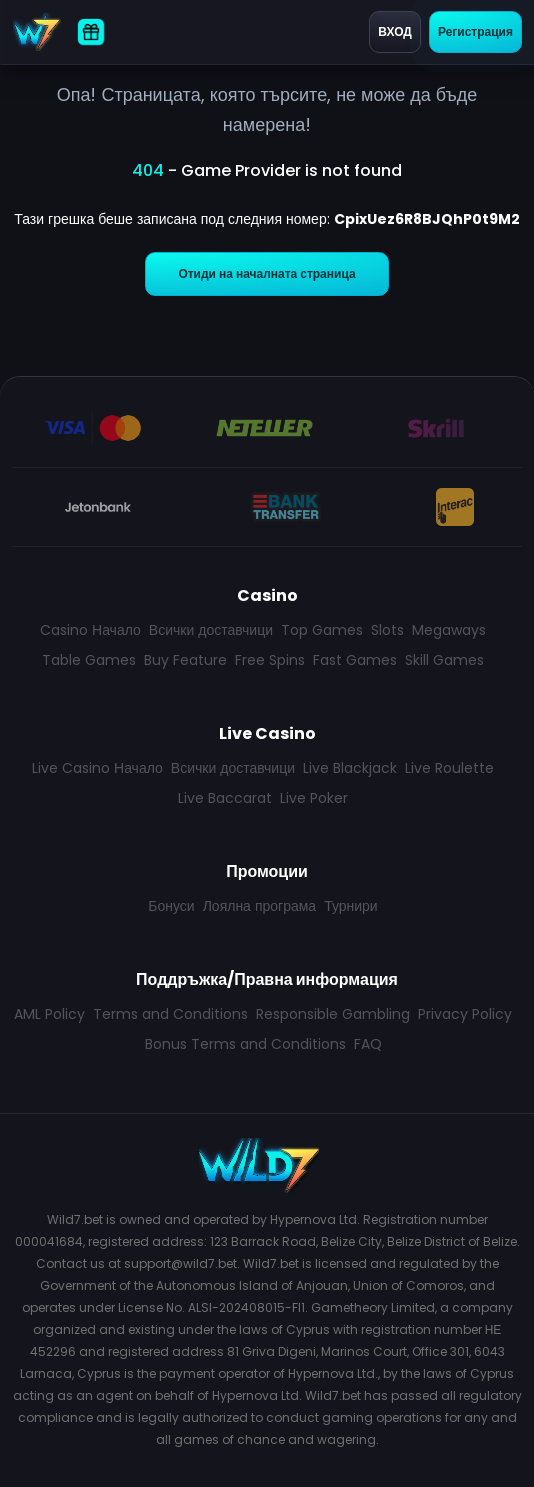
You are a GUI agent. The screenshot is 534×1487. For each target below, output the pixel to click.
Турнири (351, 906)
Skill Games (444, 660)
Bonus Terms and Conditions (245, 1044)
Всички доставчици (211, 630)
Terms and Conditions (170, 1014)
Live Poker (314, 798)
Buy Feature (185, 660)
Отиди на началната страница (266, 273)
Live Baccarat (225, 798)
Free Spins (270, 660)
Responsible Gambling (333, 1014)
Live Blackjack (350, 768)
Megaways (449, 630)
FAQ (368, 1044)
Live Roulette (449, 768)
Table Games (89, 660)
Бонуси (171, 906)
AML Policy (49, 1014)
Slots (387, 630)
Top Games (322, 630)
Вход (395, 31)
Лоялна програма (259, 906)
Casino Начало (90, 630)
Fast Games (355, 660)
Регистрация (475, 31)
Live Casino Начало (97, 768)
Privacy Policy (465, 1014)
